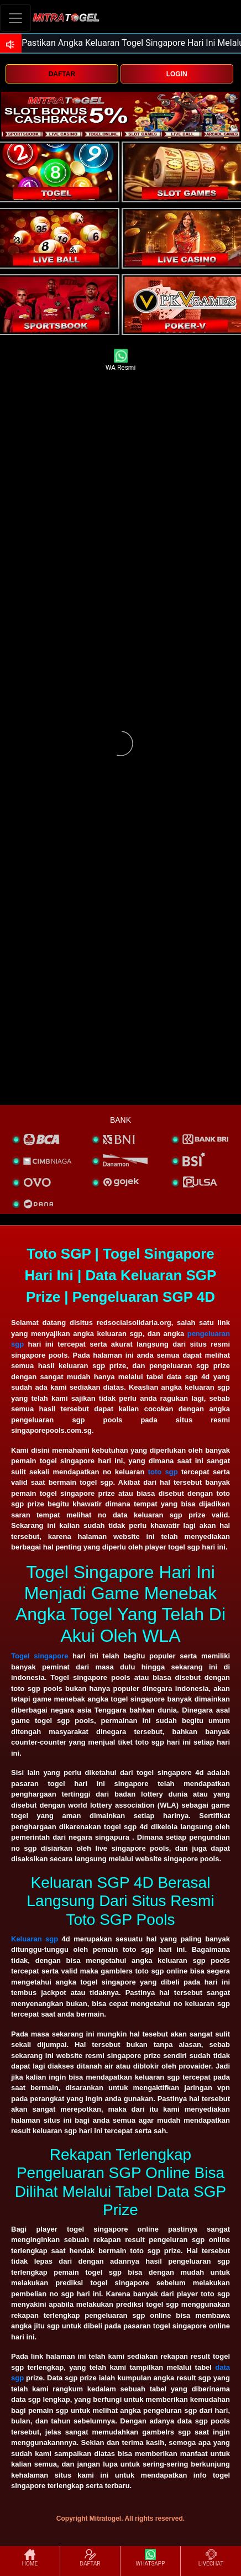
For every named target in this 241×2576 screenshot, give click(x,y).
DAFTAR (62, 74)
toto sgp (163, 1472)
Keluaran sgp (34, 1939)
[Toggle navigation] (15, 18)
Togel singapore (39, 1656)
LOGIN (176, 74)
